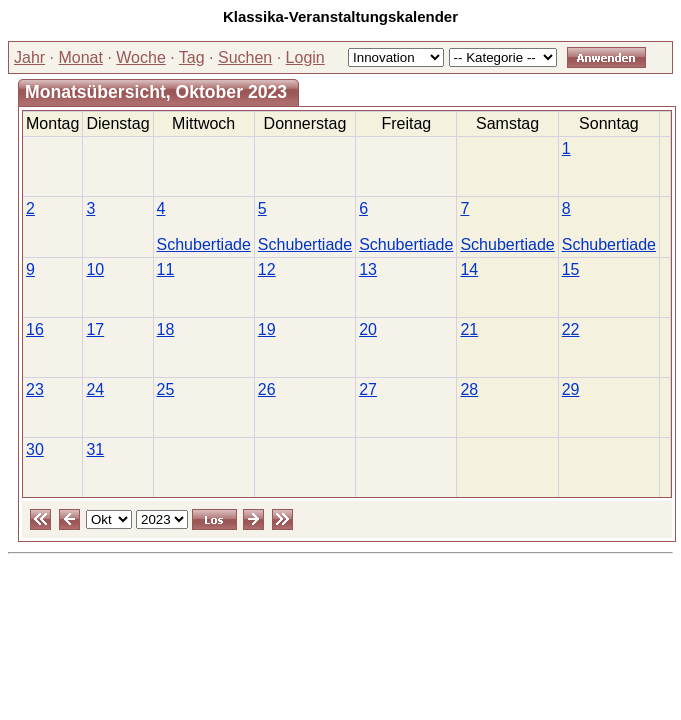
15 (571, 269)
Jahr (29, 57)
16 (35, 329)
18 (166, 329)
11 (166, 269)
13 (368, 269)
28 (469, 389)
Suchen (245, 57)
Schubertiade (204, 244)
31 (95, 449)
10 (95, 269)
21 (469, 329)
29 (571, 389)
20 (368, 329)
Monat (80, 57)
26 (267, 389)
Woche (141, 57)
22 (571, 329)
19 (267, 329)
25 (166, 389)
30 (35, 449)
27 (368, 389)
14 (469, 269)
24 (95, 389)
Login (305, 57)
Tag (192, 57)
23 (35, 389)
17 (95, 329)
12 (267, 269)
